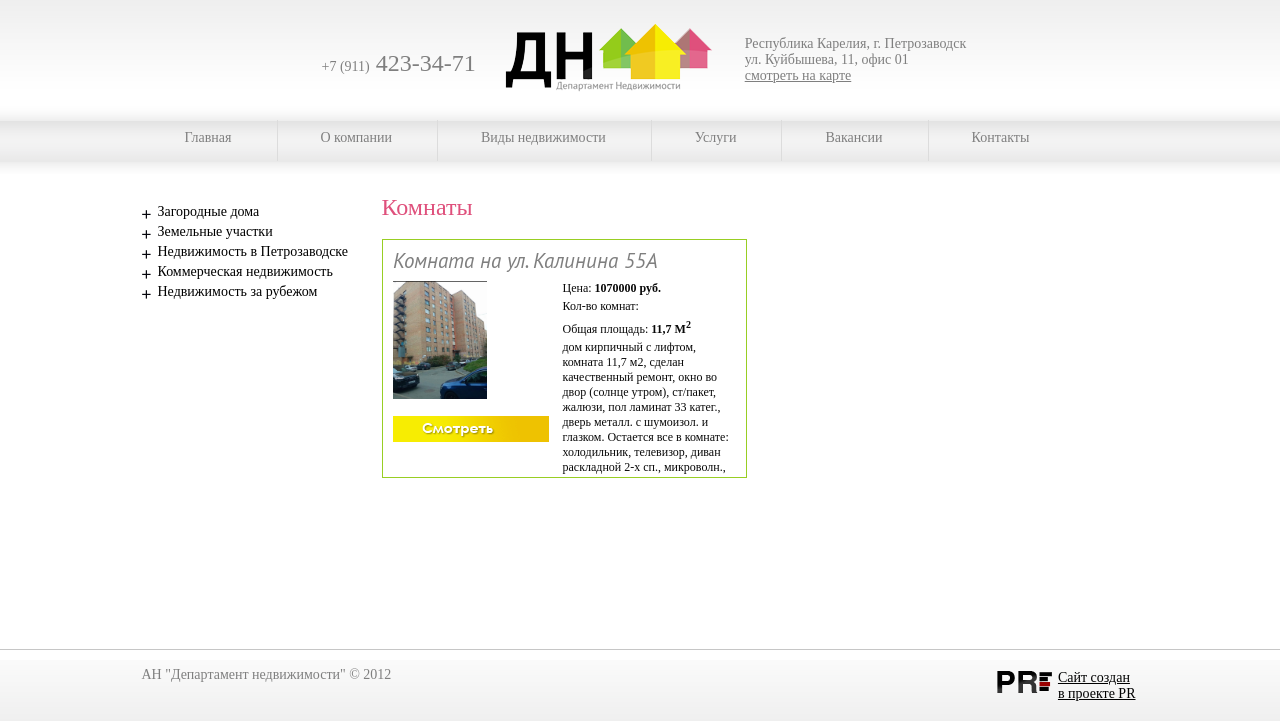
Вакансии (853, 137)
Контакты (1001, 137)
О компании (356, 137)
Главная (208, 137)
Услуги (716, 137)
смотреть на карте (798, 75)
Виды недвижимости (543, 137)
